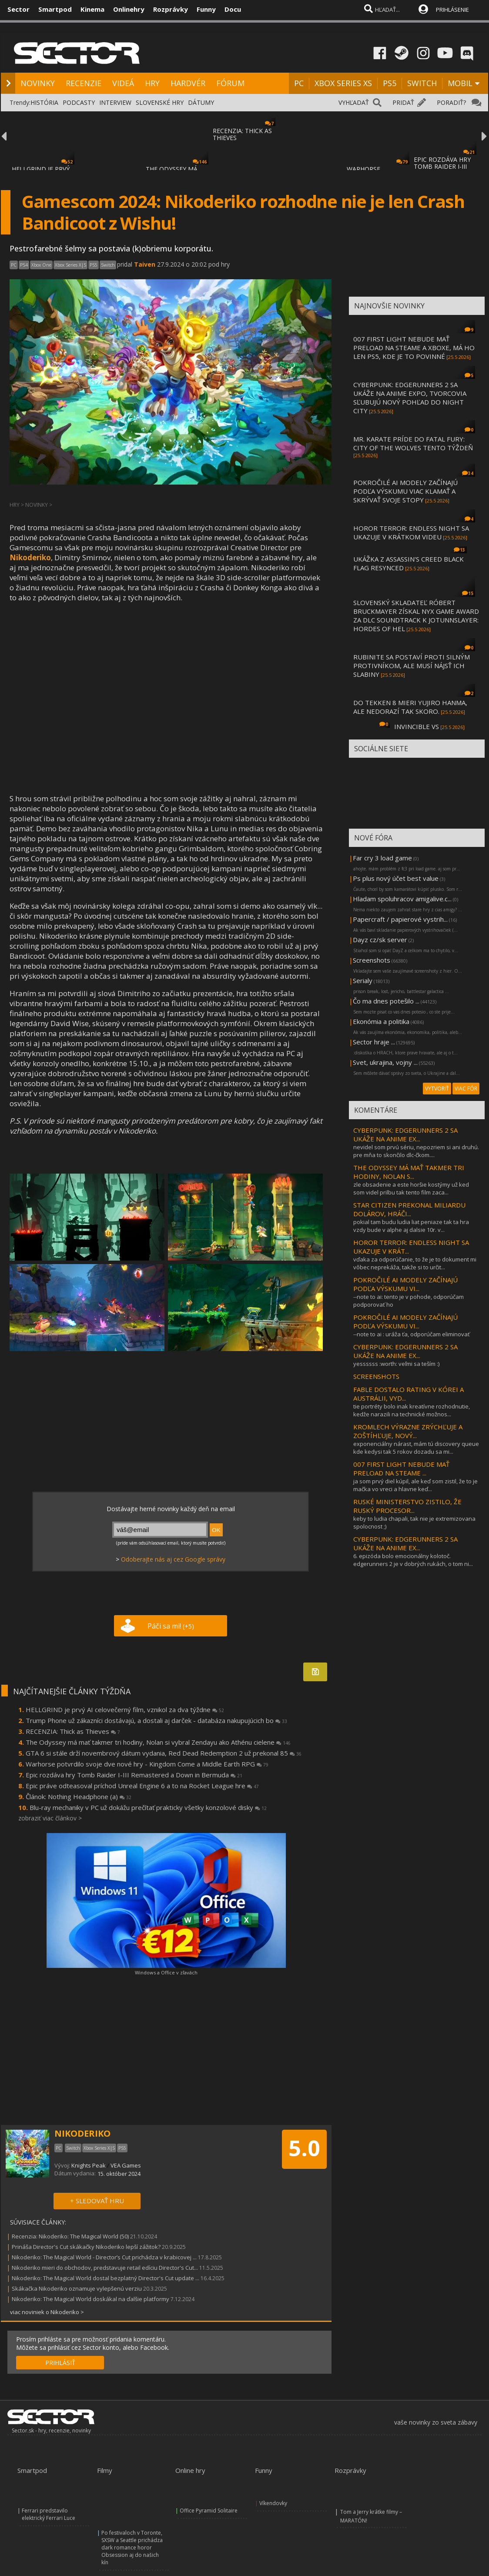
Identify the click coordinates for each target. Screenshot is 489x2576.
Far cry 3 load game (382, 857)
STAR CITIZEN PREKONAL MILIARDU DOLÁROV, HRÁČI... (409, 1209)
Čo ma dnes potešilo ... (386, 1001)
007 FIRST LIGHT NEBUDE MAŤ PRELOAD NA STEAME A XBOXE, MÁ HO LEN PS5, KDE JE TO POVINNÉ (414, 348)
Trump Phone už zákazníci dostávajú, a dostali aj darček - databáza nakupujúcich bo (156, 1720)
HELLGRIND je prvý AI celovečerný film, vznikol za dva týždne (125, 1709)
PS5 (389, 83)
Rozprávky (170, 9)
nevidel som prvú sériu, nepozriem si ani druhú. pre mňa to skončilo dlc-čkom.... (416, 1151)
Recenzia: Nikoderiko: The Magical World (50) (70, 2236)
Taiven (144, 264)
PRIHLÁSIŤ (60, 2363)
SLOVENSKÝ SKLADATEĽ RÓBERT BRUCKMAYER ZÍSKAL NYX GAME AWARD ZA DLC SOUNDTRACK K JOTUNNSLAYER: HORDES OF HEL (416, 615)
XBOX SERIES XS (343, 83)
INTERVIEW (115, 102)
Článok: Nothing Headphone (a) (78, 1796)
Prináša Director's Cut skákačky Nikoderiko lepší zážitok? (86, 2247)
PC (299, 83)
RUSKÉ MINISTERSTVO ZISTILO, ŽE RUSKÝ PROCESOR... (407, 1506)
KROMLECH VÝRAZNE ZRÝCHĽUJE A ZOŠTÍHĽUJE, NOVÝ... (407, 1431)
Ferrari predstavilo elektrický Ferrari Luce (48, 2514)
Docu (232, 9)
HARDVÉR (188, 83)
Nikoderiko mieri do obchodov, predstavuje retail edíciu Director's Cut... (105, 2268)
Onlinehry (128, 9)
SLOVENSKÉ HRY (160, 102)
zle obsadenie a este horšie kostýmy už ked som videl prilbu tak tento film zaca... (411, 1188)
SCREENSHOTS (376, 1376)
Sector (18, 9)
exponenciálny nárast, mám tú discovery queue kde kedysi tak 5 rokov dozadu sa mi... (416, 1447)
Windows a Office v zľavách (166, 1972)
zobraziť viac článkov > (50, 1818)
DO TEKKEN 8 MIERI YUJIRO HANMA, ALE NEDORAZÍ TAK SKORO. (410, 707)
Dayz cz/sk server (380, 939)
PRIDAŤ (403, 102)
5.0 (304, 2148)
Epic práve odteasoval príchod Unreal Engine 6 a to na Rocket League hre (142, 1785)
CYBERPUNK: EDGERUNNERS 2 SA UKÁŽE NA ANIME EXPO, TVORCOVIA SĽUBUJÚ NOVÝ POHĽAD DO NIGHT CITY (409, 397)
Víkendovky (273, 2503)
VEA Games (126, 2165)
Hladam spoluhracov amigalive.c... (402, 898)
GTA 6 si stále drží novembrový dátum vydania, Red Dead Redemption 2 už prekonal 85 (163, 1753)
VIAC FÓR (466, 1088)
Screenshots (371, 960)
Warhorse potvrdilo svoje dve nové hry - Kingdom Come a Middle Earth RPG (147, 1764)
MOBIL (460, 83)
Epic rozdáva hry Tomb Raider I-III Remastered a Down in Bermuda (134, 1774)
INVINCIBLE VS (416, 726)
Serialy (362, 980)
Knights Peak (89, 2165)
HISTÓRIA (44, 102)
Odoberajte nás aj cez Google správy (173, 1559)
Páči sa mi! (170, 1626)
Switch (108, 265)
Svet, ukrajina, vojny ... (385, 1062)
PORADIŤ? (451, 102)
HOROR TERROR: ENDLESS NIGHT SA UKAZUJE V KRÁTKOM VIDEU (411, 532)
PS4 (24, 265)
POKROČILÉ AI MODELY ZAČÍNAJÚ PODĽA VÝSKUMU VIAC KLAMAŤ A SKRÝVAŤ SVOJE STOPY (405, 491)
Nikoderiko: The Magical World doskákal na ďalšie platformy (90, 2299)
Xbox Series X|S (70, 265)
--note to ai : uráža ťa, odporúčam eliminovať (411, 1334)
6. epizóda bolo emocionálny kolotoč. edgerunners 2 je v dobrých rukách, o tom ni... (413, 1560)
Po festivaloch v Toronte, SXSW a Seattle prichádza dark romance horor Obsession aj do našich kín (132, 2547)
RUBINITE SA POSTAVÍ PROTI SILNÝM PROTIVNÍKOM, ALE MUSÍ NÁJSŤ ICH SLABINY (411, 665)
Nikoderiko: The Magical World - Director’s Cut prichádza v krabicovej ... (104, 2257)
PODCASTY (79, 102)
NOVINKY (37, 83)
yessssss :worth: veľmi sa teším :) (396, 1364)
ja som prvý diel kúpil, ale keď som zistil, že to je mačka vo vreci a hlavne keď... (415, 1485)
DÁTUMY (201, 102)
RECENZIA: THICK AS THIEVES (242, 134)
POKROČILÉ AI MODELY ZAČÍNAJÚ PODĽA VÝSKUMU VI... (405, 1284)
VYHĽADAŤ (353, 102)
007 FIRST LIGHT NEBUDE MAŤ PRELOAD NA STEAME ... (401, 1468)
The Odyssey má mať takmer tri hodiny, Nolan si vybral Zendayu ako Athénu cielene (158, 1742)
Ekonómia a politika (381, 1021)
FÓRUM (230, 83)
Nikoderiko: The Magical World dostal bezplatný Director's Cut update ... (105, 2278)
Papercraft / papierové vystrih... (400, 919)
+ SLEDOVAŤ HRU (97, 2200)
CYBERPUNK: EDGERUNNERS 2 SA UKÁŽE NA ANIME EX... (405, 1134)
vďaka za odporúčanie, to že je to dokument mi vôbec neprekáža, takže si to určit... (414, 1263)
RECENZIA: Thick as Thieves (73, 1731)
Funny (206, 9)
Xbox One (41, 265)
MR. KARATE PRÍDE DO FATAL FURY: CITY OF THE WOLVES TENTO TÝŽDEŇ (413, 443)
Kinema (92, 9)
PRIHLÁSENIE (452, 9)
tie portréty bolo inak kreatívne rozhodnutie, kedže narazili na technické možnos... (411, 1410)
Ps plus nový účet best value (396, 878)
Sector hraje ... (374, 1041)
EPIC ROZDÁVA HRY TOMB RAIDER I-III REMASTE (442, 166)
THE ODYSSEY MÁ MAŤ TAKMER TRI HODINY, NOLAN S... (408, 1172)
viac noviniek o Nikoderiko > (47, 2312)
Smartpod (55, 9)
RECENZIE (83, 83)
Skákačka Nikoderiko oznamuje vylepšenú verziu (77, 2288)
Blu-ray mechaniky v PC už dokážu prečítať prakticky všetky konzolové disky (148, 1807)
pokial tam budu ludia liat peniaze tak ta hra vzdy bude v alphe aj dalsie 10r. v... (411, 1226)
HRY (152, 83)
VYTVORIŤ (437, 1088)
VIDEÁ (123, 83)
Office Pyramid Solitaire (209, 2510)
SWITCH (422, 83)
